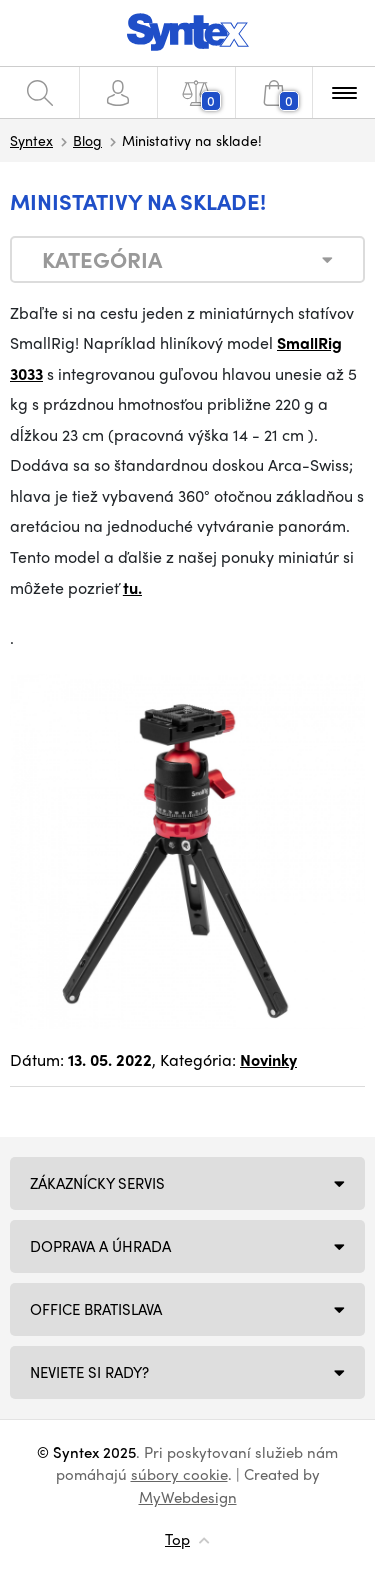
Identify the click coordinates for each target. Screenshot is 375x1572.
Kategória (102, 259)
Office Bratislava (96, 1309)
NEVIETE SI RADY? (89, 1372)
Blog (87, 140)
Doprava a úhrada (100, 1246)
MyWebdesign (188, 1497)
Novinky (268, 1059)
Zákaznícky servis (97, 1183)
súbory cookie (179, 1474)
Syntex (31, 140)
